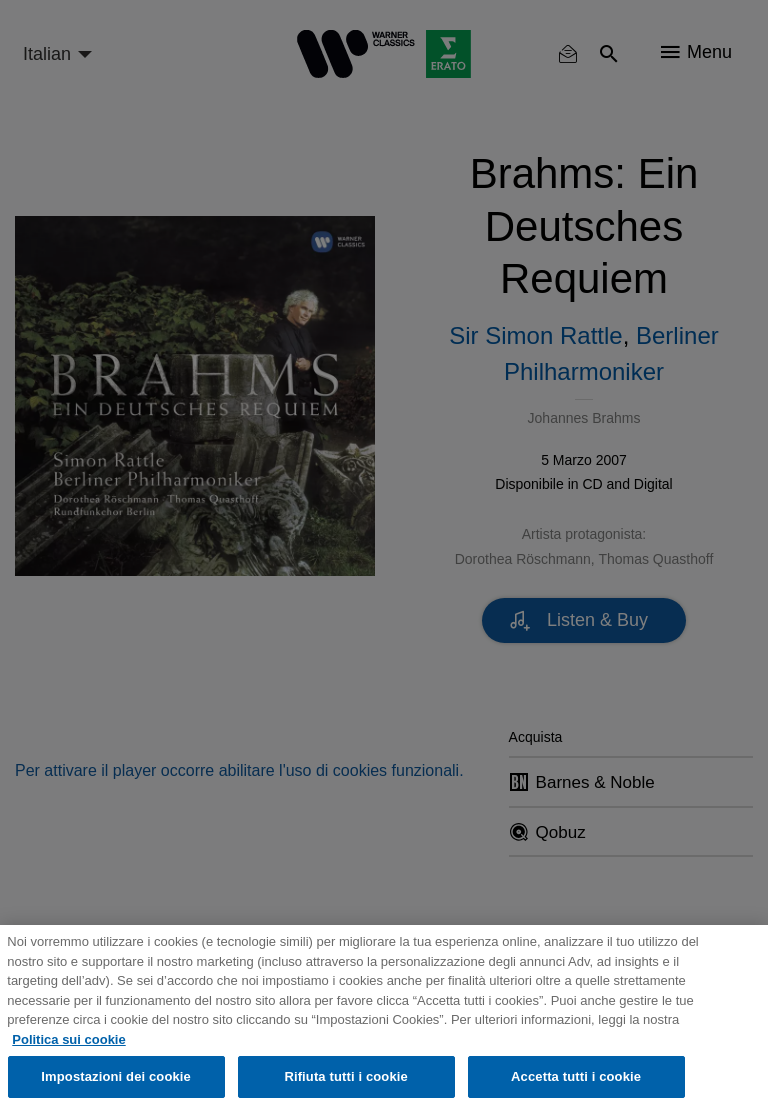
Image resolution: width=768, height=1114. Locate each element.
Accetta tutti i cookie (576, 1076)
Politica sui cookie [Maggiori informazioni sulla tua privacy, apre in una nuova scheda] (68, 1039)
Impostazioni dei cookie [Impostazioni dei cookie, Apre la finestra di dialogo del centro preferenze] (116, 1076)
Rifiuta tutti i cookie (345, 1076)
